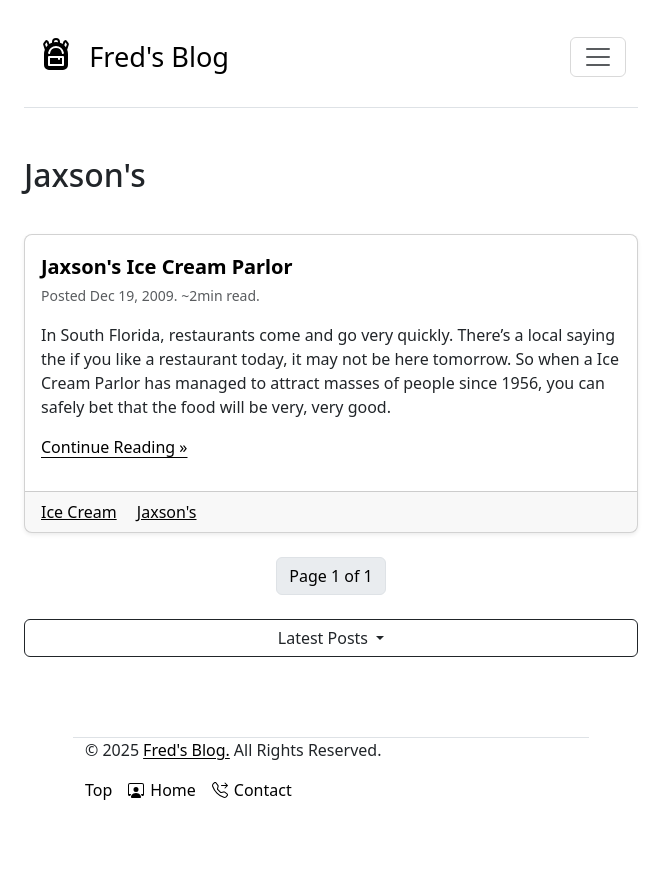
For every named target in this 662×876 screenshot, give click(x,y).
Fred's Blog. (186, 750)
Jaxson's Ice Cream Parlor (166, 266)
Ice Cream (79, 512)
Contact (252, 790)
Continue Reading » (114, 447)
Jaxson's (167, 512)
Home (162, 790)
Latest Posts (325, 638)
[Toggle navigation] (598, 57)
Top (98, 790)
